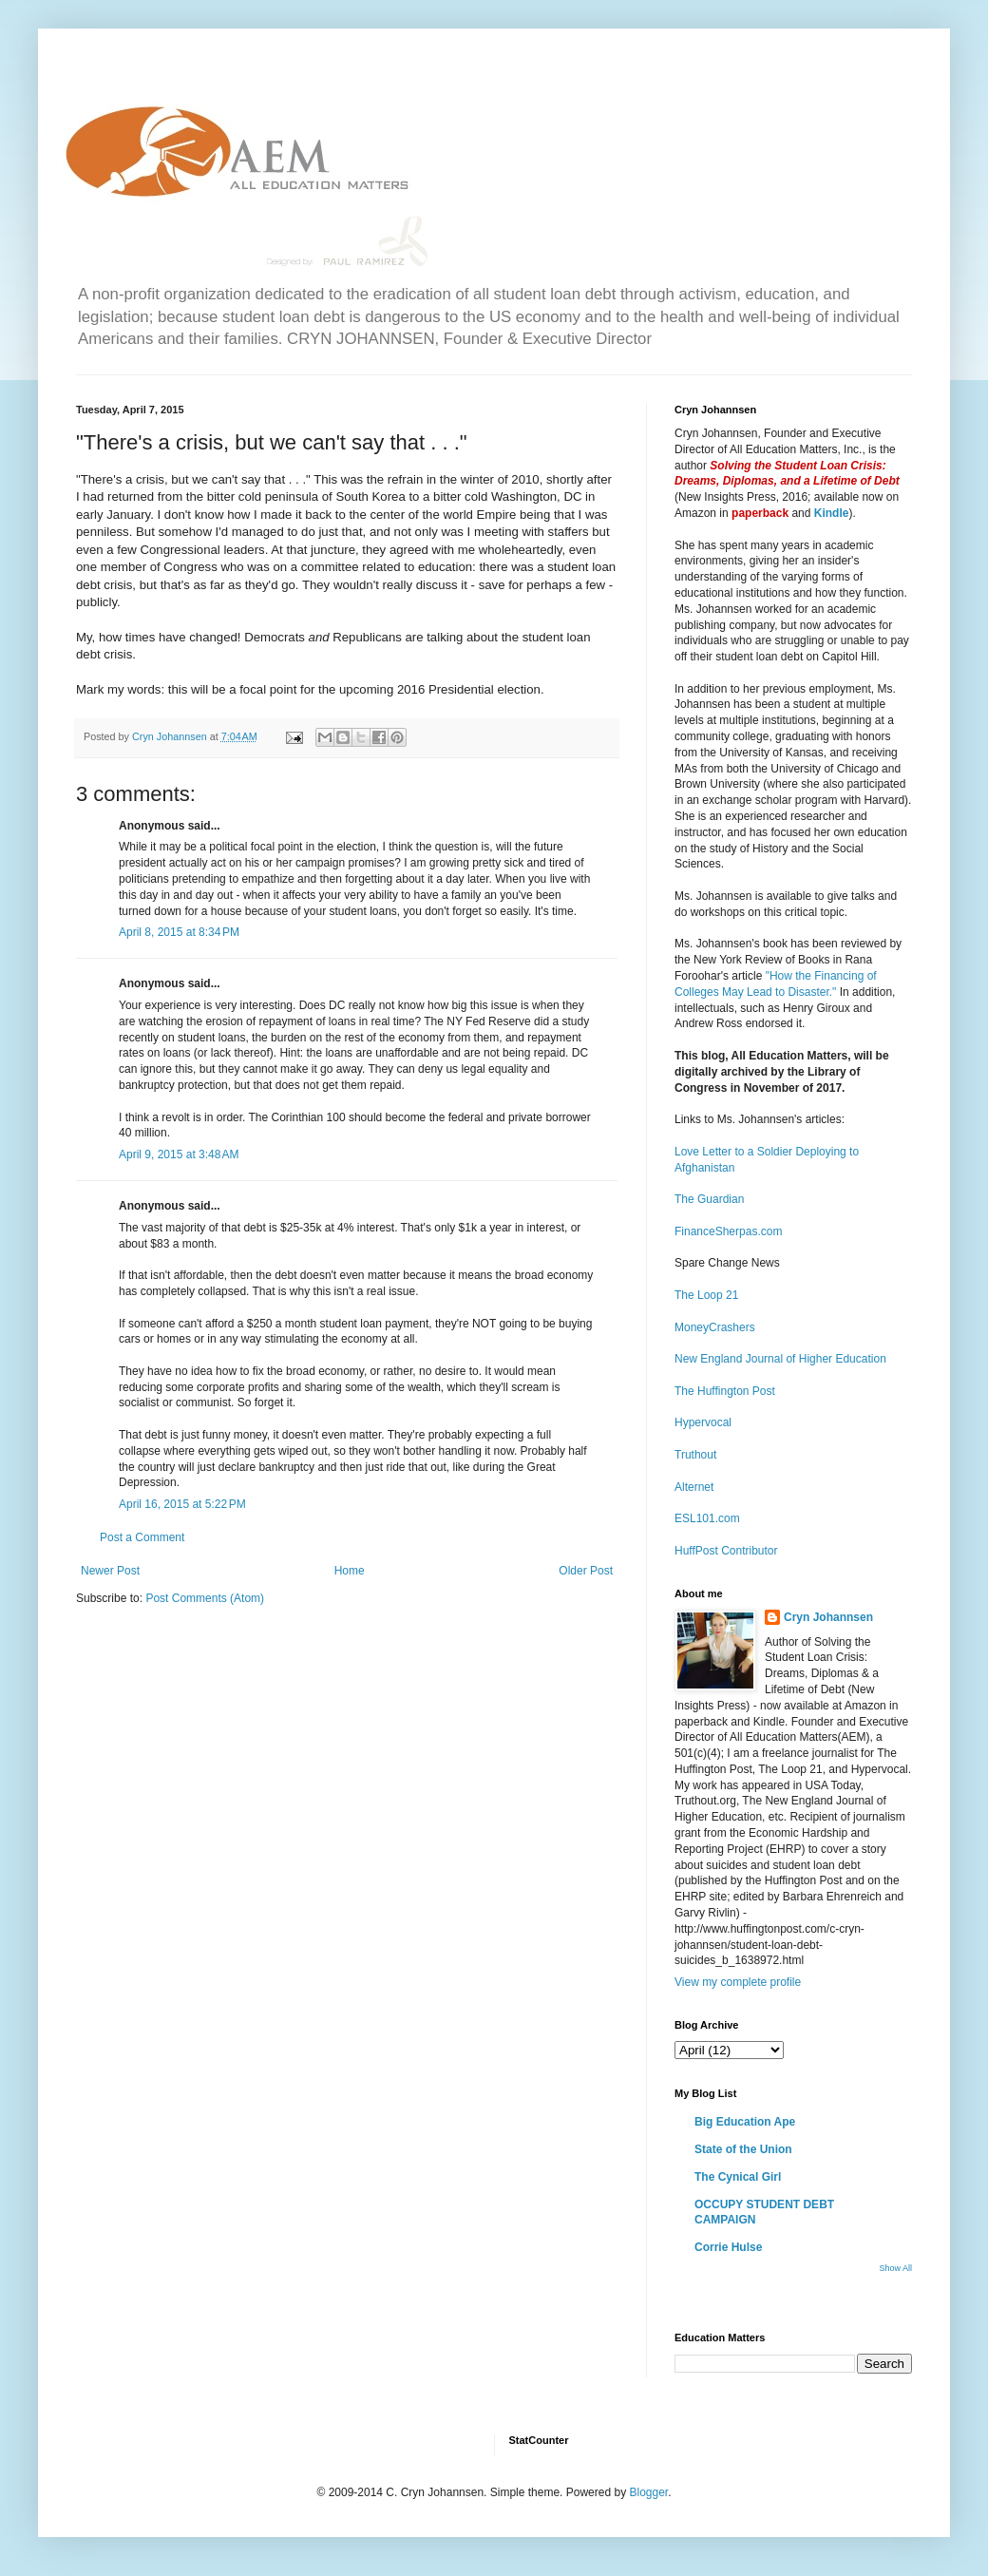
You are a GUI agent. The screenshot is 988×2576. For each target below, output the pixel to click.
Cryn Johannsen (828, 1617)
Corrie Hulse (728, 2247)
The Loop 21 (706, 1295)
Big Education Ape (744, 2121)
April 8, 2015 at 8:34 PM (179, 932)
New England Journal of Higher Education (780, 1358)
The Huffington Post (724, 1391)
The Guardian (709, 1199)
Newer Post (110, 1570)
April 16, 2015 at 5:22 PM (182, 1504)
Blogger (648, 2492)
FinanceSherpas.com (728, 1231)
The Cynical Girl (737, 2177)
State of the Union (743, 2149)
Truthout (695, 1454)
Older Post (586, 1570)
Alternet (693, 1487)
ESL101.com (707, 1518)
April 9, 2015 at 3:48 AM (178, 1154)
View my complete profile (737, 1982)
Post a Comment (142, 1537)
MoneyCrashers (714, 1327)
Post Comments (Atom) (204, 1598)
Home (349, 1570)
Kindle (831, 513)
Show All (895, 2268)
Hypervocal (703, 1422)
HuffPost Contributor (726, 1550)
